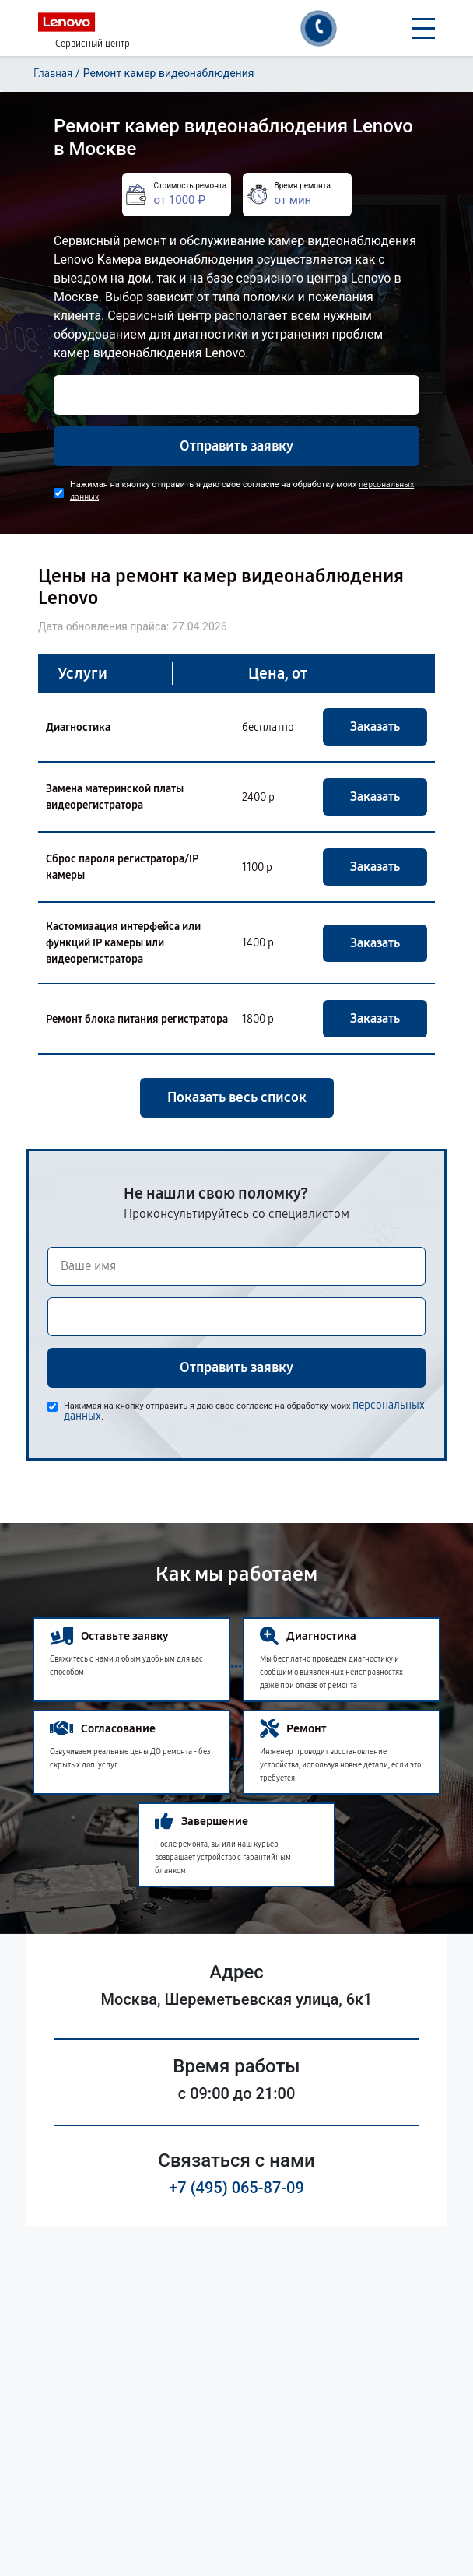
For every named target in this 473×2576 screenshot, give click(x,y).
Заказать (375, 726)
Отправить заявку (236, 445)
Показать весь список (237, 1097)
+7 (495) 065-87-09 (236, 2187)
